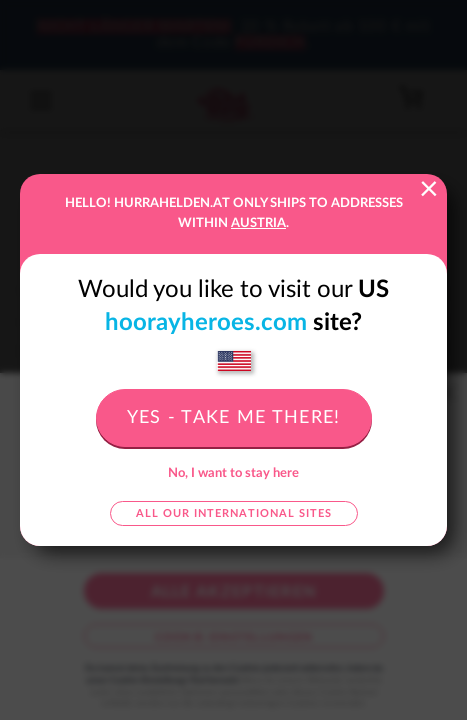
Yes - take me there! (234, 418)
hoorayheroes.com (206, 323)
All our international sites (234, 513)
